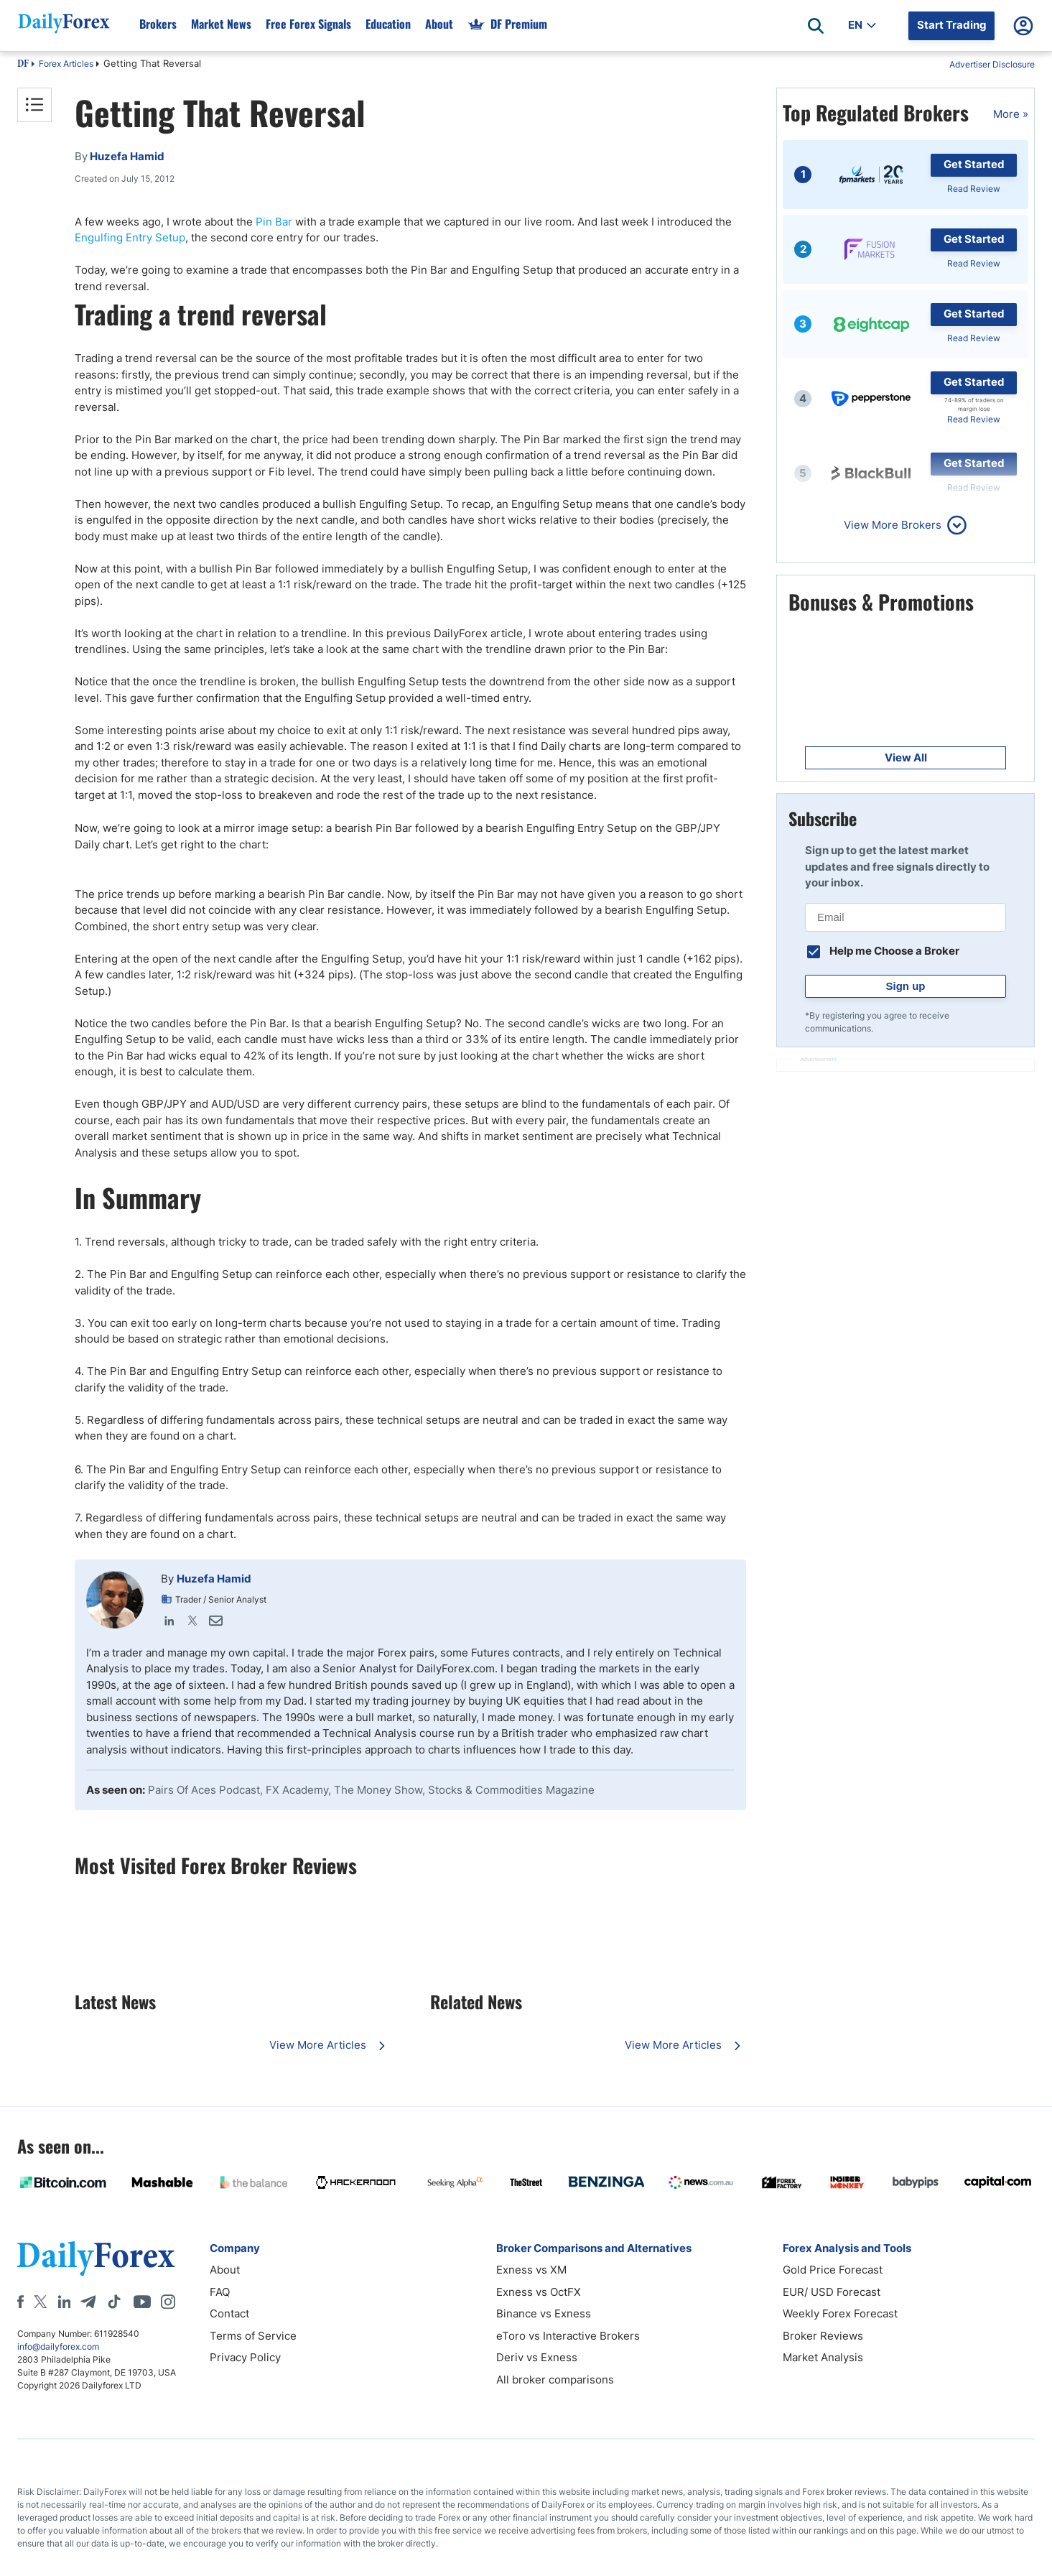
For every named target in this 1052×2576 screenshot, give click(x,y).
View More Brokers (892, 525)
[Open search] (815, 25)
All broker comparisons (555, 2379)
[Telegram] (88, 2301)
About (225, 2269)
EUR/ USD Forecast (831, 2292)
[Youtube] (142, 2301)
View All (906, 757)
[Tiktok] (114, 2301)
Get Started (974, 164)
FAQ (220, 2292)
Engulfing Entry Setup (130, 237)
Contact (229, 2313)
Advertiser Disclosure (992, 64)
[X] (40, 2301)
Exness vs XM (531, 2269)
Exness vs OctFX (538, 2292)
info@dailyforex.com (58, 2346)
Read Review (973, 188)
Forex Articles (66, 63)
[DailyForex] (96, 2258)
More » (1010, 114)
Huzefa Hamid (214, 1578)
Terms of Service (253, 2336)
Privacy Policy (245, 2357)
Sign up (906, 986)
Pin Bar (274, 221)
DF (23, 65)
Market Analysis (823, 2357)
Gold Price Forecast (833, 2269)
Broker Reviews (823, 2336)
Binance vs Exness (543, 2313)
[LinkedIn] (63, 2301)
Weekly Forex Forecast (840, 2313)
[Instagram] (168, 2301)
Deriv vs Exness (536, 2357)
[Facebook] (20, 2301)
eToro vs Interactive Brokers (568, 2336)
